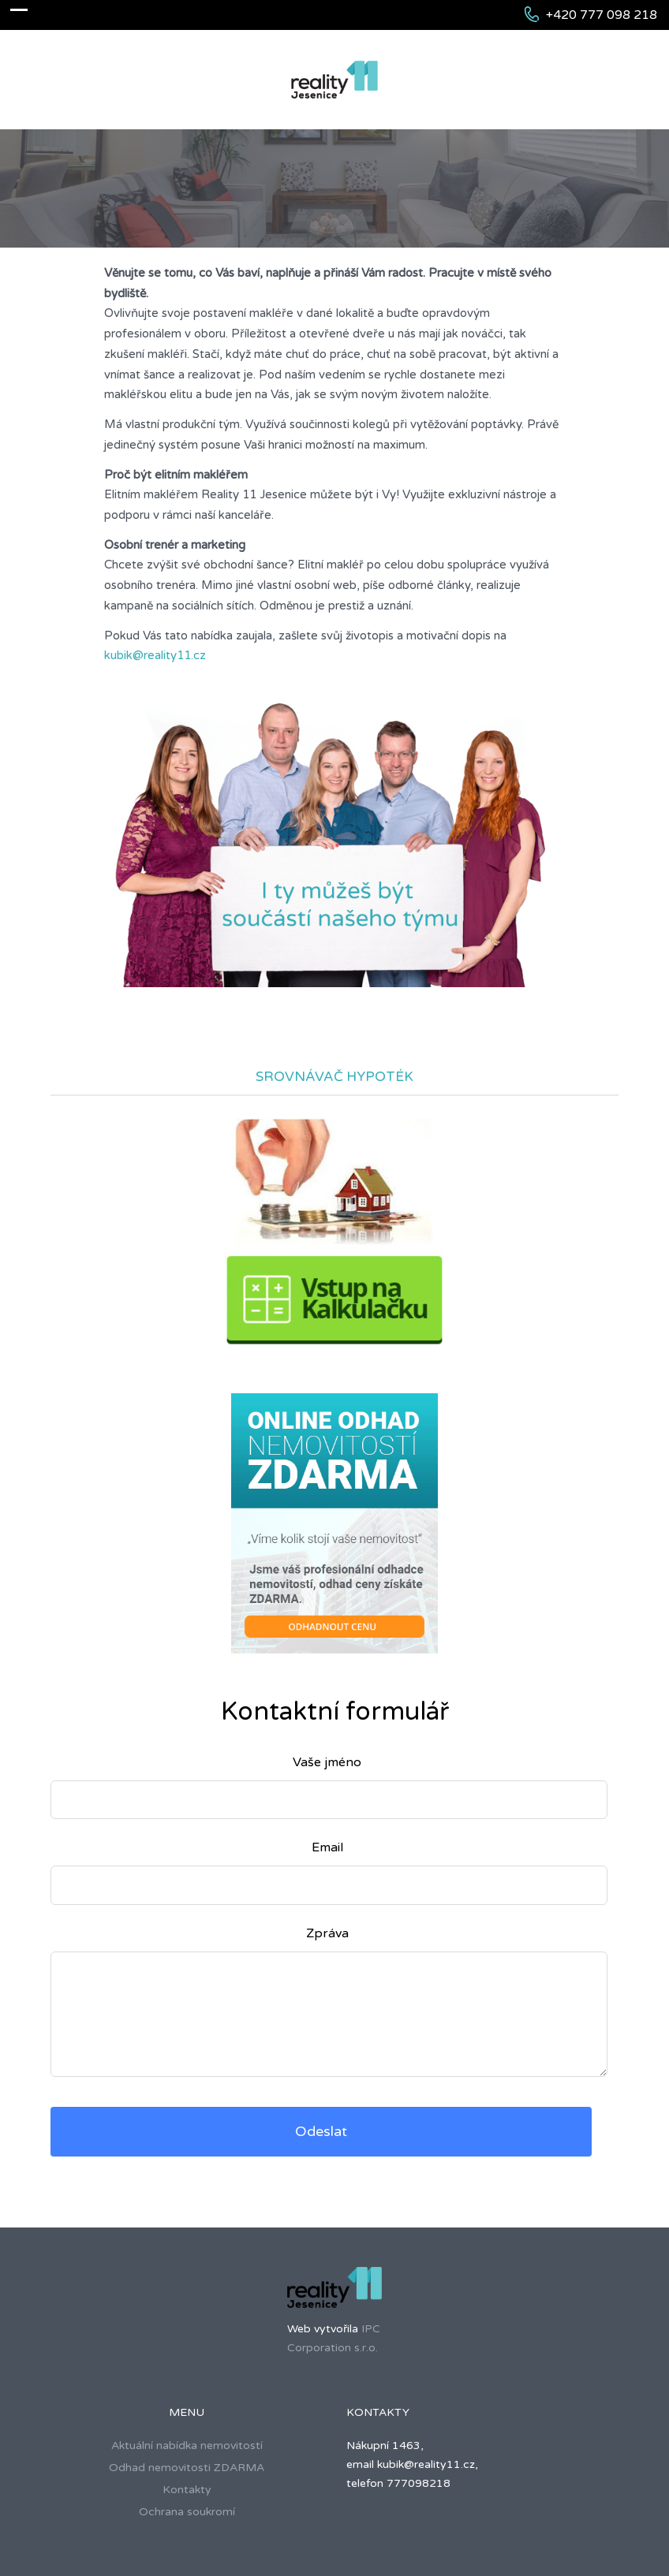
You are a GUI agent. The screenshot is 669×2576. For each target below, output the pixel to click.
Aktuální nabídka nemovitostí (187, 2445)
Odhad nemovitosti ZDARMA (186, 2467)
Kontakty (187, 2489)
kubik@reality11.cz (155, 655)
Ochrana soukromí (187, 2511)
